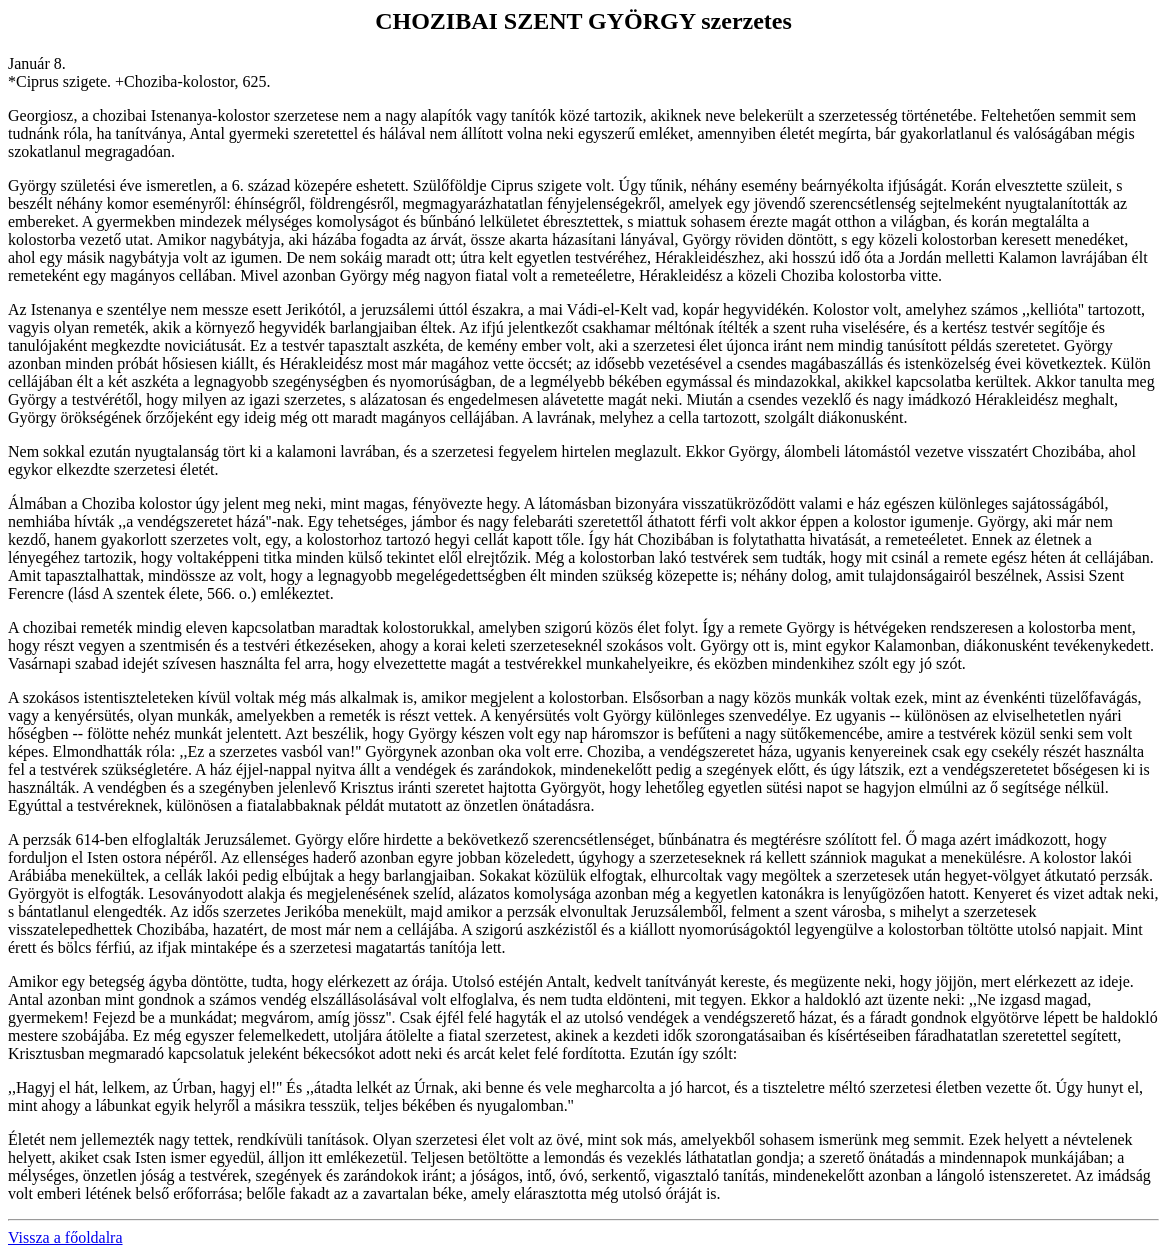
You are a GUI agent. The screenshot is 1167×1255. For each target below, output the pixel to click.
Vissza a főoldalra (65, 1237)
